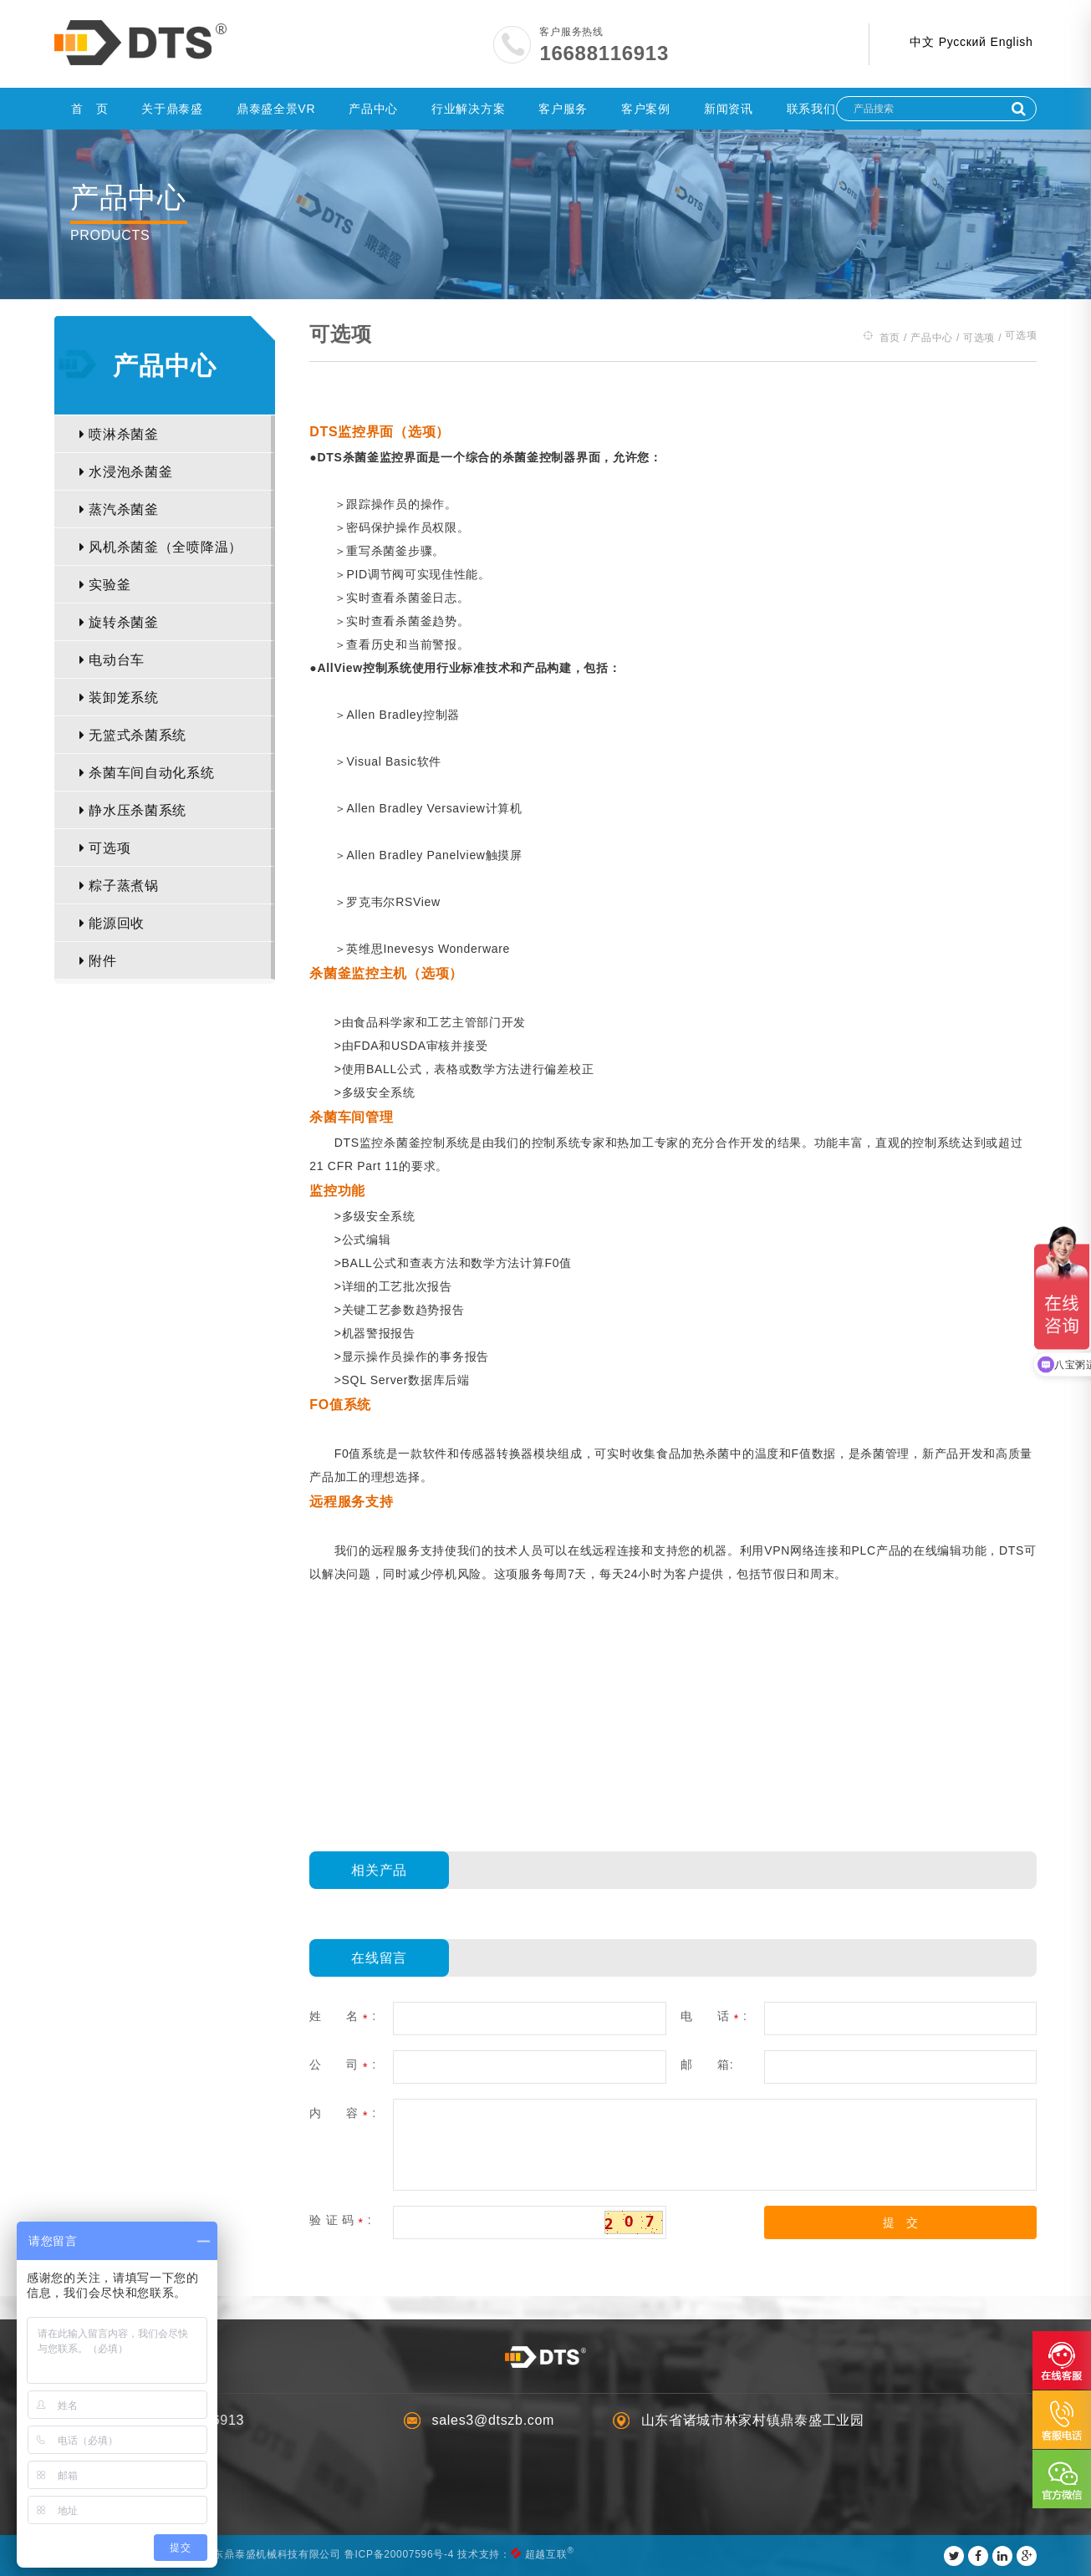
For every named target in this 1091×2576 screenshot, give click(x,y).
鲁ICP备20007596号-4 (400, 2554)
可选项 (105, 848)
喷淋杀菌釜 (119, 434)
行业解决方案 (468, 108)
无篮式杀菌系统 (133, 735)
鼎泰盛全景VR (276, 108)
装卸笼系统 (119, 697)
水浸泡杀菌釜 (126, 472)
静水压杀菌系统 (133, 810)
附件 (98, 961)
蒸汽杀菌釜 (119, 509)
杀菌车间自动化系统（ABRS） (147, 779)
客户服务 (563, 108)
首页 (889, 337)
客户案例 (645, 108)
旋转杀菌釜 (119, 622)
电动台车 (112, 660)
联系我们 (811, 108)
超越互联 (546, 2554)
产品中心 (373, 108)
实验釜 (105, 585)
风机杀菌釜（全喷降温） (160, 547)
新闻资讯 (728, 108)
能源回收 (112, 923)
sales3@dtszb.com (493, 2420)
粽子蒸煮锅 (119, 885)
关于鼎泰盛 (172, 108)
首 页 (89, 108)
